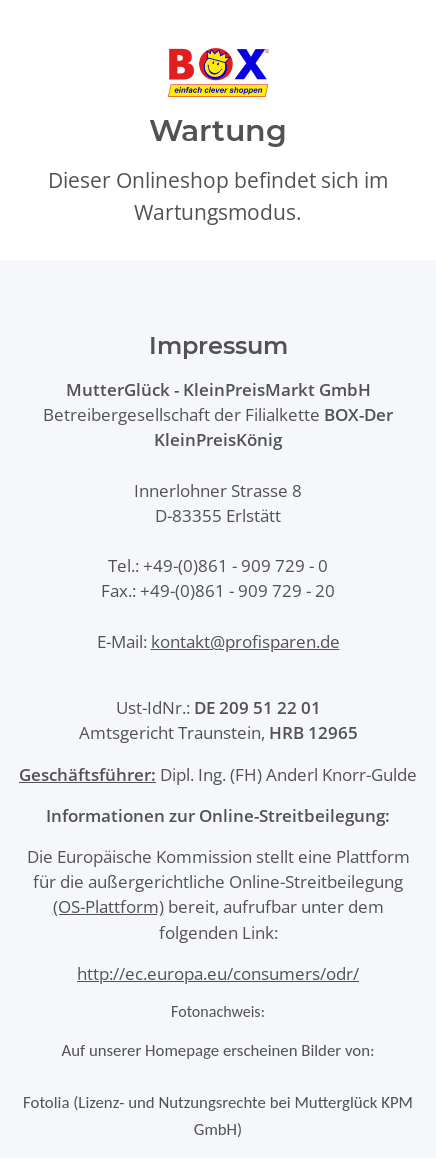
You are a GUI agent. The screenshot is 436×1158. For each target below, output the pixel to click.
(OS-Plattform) (108, 906)
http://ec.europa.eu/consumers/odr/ (218, 973)
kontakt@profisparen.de (245, 641)
